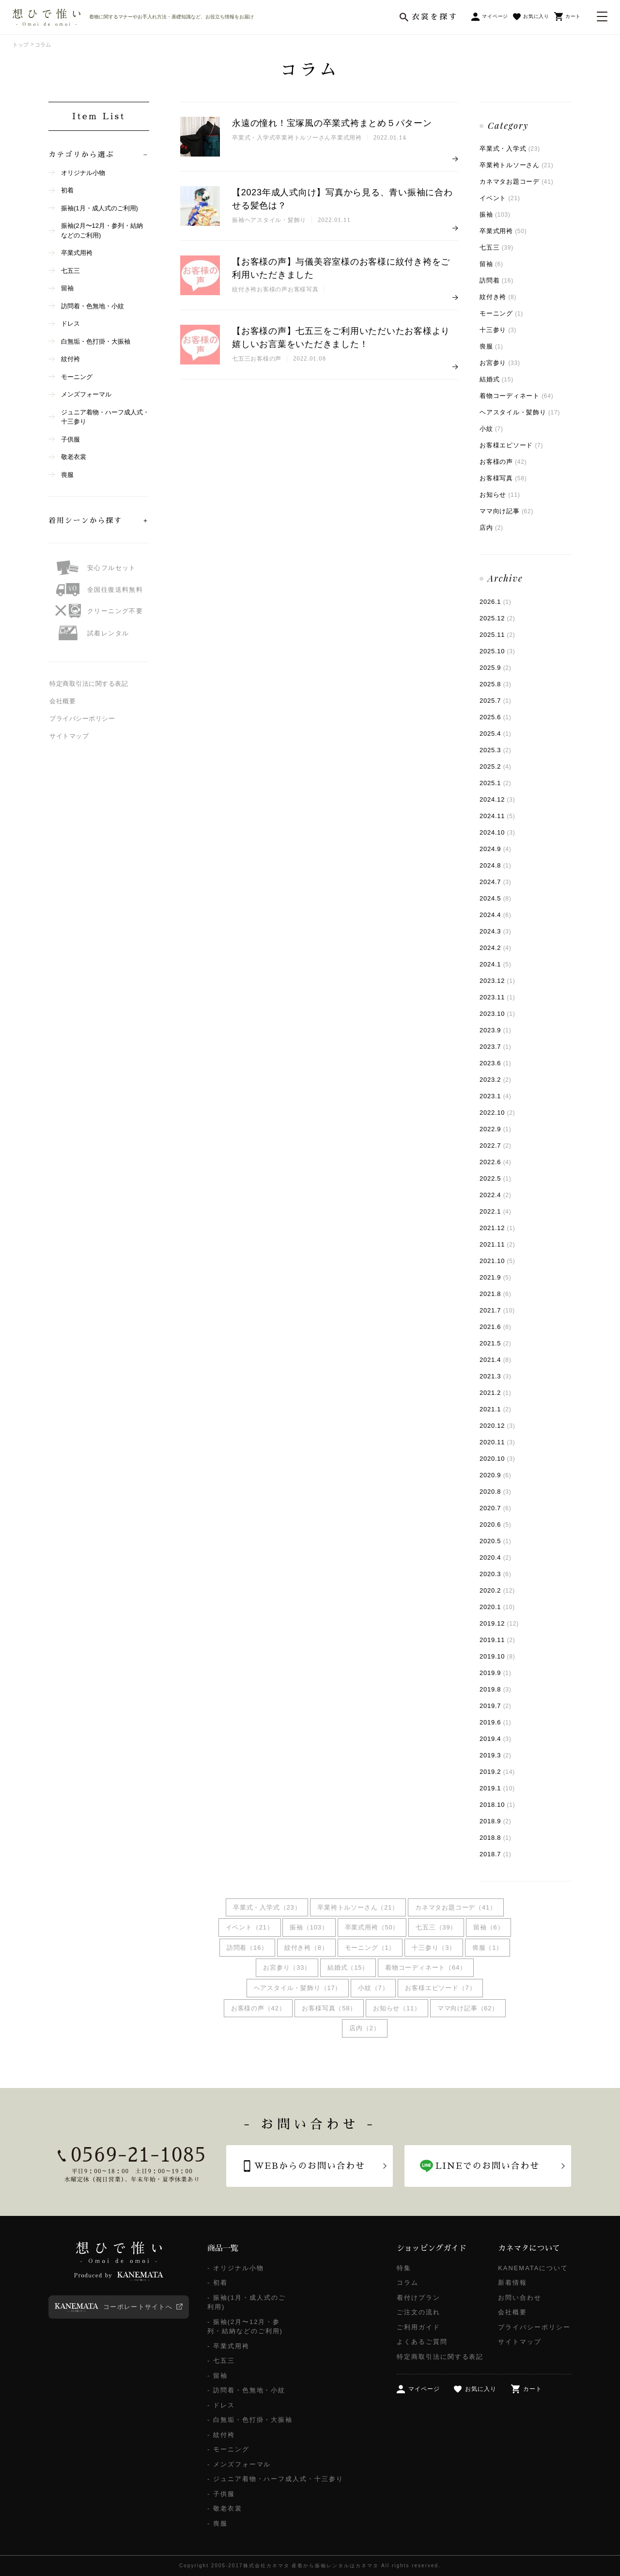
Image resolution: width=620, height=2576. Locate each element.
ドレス (70, 323)
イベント (500, 198)
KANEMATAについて (533, 2268)
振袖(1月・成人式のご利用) (99, 208)
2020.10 (497, 1458)
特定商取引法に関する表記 (88, 683)
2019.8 (496, 1689)
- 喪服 (217, 2523)
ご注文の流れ (418, 2312)
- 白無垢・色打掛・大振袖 (250, 2419)
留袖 (491, 264)
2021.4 (496, 1359)
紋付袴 (70, 359)
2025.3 (496, 750)
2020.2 (497, 1590)
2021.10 (497, 1260)
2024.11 (497, 816)
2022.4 (496, 1195)
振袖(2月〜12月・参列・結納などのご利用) (102, 230)
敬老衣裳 (73, 456)
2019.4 (496, 1738)
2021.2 (496, 1392)
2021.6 (496, 1326)
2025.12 (497, 618)
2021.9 (496, 1277)
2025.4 (496, 733)
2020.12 (497, 1425)
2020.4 (496, 1557)
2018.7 (496, 1854)
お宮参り (500, 362)
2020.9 (496, 1475)
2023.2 (496, 1079)
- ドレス (221, 2405)
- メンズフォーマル (239, 2464)
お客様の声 (503, 461)
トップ (21, 44)
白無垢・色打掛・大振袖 (95, 341)
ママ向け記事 (506, 511)
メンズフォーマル (86, 394)
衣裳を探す (435, 17)
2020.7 (496, 1508)
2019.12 (499, 1623)
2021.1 (496, 1409)
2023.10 (497, 1013)
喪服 (491, 346)
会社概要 (62, 701)
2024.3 (496, 931)
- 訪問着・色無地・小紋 (246, 2390)
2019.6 (496, 1722)
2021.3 (496, 1376)
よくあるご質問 (422, 2341)
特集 (404, 2268)
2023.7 (496, 1046)
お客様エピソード (511, 445)
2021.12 (497, 1228)
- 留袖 (217, 2375)
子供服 (70, 439)
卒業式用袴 (503, 231)
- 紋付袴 (221, 2434)
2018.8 (496, 1837)
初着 (67, 190)
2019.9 (496, 1672)
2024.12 (497, 799)
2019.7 (496, 1705)
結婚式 (496, 379)
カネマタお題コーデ (516, 181)
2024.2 (496, 947)
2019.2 (497, 1771)
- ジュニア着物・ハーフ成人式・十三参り (275, 2478)
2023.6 (496, 1063)
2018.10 (497, 1804)
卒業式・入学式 (510, 148)
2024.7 (496, 881)
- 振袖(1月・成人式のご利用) (246, 2302)
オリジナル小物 (83, 172)
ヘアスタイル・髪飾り (520, 412)
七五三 (496, 247)
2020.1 (497, 1607)
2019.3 (496, 1755)
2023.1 (496, 1096)
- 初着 (217, 2282)
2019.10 (497, 1656)
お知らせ (500, 494)
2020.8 (496, 1491)
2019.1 (497, 1788)
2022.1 (496, 1211)
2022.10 (497, 1112)
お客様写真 (503, 478)
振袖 (495, 214)
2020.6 (496, 1524)
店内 (491, 527)
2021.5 (496, 1343)
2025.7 (496, 700)
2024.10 (497, 832)
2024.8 (496, 865)
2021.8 (496, 1293)
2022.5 (496, 1178)
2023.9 (496, 1030)
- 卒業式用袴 (228, 2346)
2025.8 (496, 684)
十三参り (498, 329)
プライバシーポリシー (82, 718)
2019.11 (497, 1640)
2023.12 (497, 980)
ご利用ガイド (418, 2327)
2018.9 (496, 1821)
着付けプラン (418, 2297)
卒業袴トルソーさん (516, 165)
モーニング (501, 313)
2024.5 (496, 898)
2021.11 (497, 1244)
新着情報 (512, 2282)
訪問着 (496, 280)
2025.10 (497, 651)
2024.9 (496, 849)
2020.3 (496, 1574)
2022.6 (496, 1162)
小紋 (491, 428)
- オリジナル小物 (235, 2268)
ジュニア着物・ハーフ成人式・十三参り (105, 417)
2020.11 (497, 1442)
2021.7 (497, 1310)
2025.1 (496, 783)
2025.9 (496, 667)
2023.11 (497, 997)
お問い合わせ (520, 2297)
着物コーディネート (516, 395)
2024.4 (496, 914)
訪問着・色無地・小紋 (92, 306)
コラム (407, 2282)
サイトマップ (69, 736)
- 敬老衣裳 (224, 2508)
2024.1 (496, 964)
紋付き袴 (498, 296)
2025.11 (497, 634)
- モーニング (228, 2449)
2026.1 (496, 601)
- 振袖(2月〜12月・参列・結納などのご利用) (245, 2326)
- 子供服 (221, 2493)
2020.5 (496, 1541)
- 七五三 (221, 2360)
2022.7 (496, 1145)
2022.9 (496, 1129)
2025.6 (496, 717)
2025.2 (496, 766)
